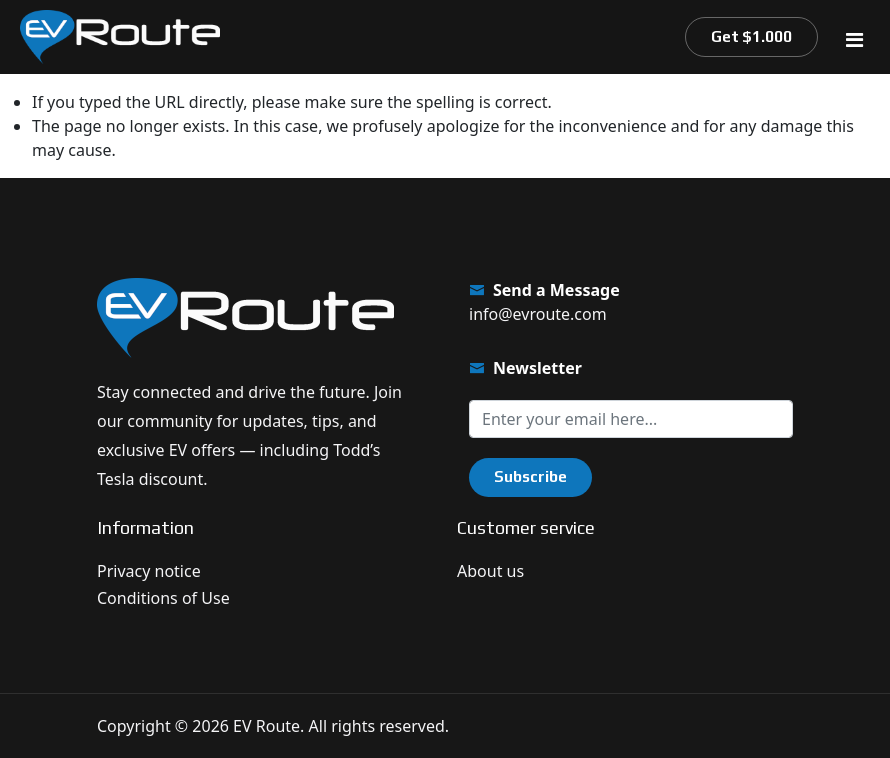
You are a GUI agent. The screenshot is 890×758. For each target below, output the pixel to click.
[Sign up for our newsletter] (631, 419)
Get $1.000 (751, 36)
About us (490, 571)
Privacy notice (149, 571)
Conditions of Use (163, 598)
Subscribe (530, 476)
